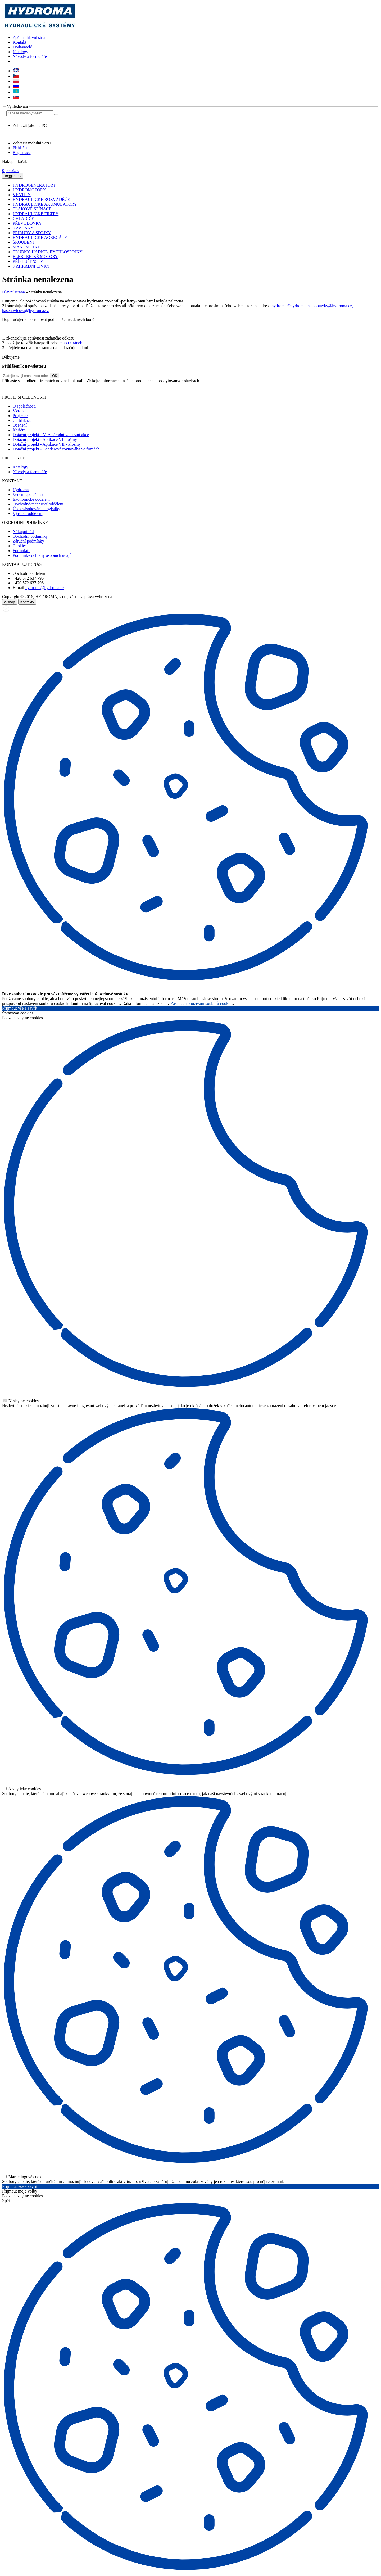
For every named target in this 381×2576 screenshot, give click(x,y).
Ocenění (20, 425)
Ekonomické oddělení (31, 499)
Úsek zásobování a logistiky (36, 509)
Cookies (19, 546)
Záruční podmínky (28, 541)
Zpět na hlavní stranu (31, 37)
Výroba (19, 411)
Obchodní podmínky (30, 536)
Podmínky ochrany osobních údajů (42, 555)
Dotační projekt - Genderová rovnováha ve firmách (56, 449)
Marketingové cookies (24, 2177)
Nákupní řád (23, 531)
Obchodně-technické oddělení (38, 504)
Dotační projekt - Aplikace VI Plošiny (45, 439)
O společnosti (24, 406)
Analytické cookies (22, 1789)
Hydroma (21, 489)
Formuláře (21, 550)
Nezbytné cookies (21, 1401)
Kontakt (19, 42)
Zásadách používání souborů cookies (202, 1003)
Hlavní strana (13, 292)
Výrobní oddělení (27, 513)
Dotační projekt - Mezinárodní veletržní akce (51, 434)
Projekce (20, 415)
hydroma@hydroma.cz (44, 587)
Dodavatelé (22, 47)
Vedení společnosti (28, 494)
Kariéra (19, 430)
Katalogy (20, 51)
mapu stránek (71, 343)
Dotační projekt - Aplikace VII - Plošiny (47, 444)
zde (195, 388)
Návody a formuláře (30, 56)
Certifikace (22, 420)
